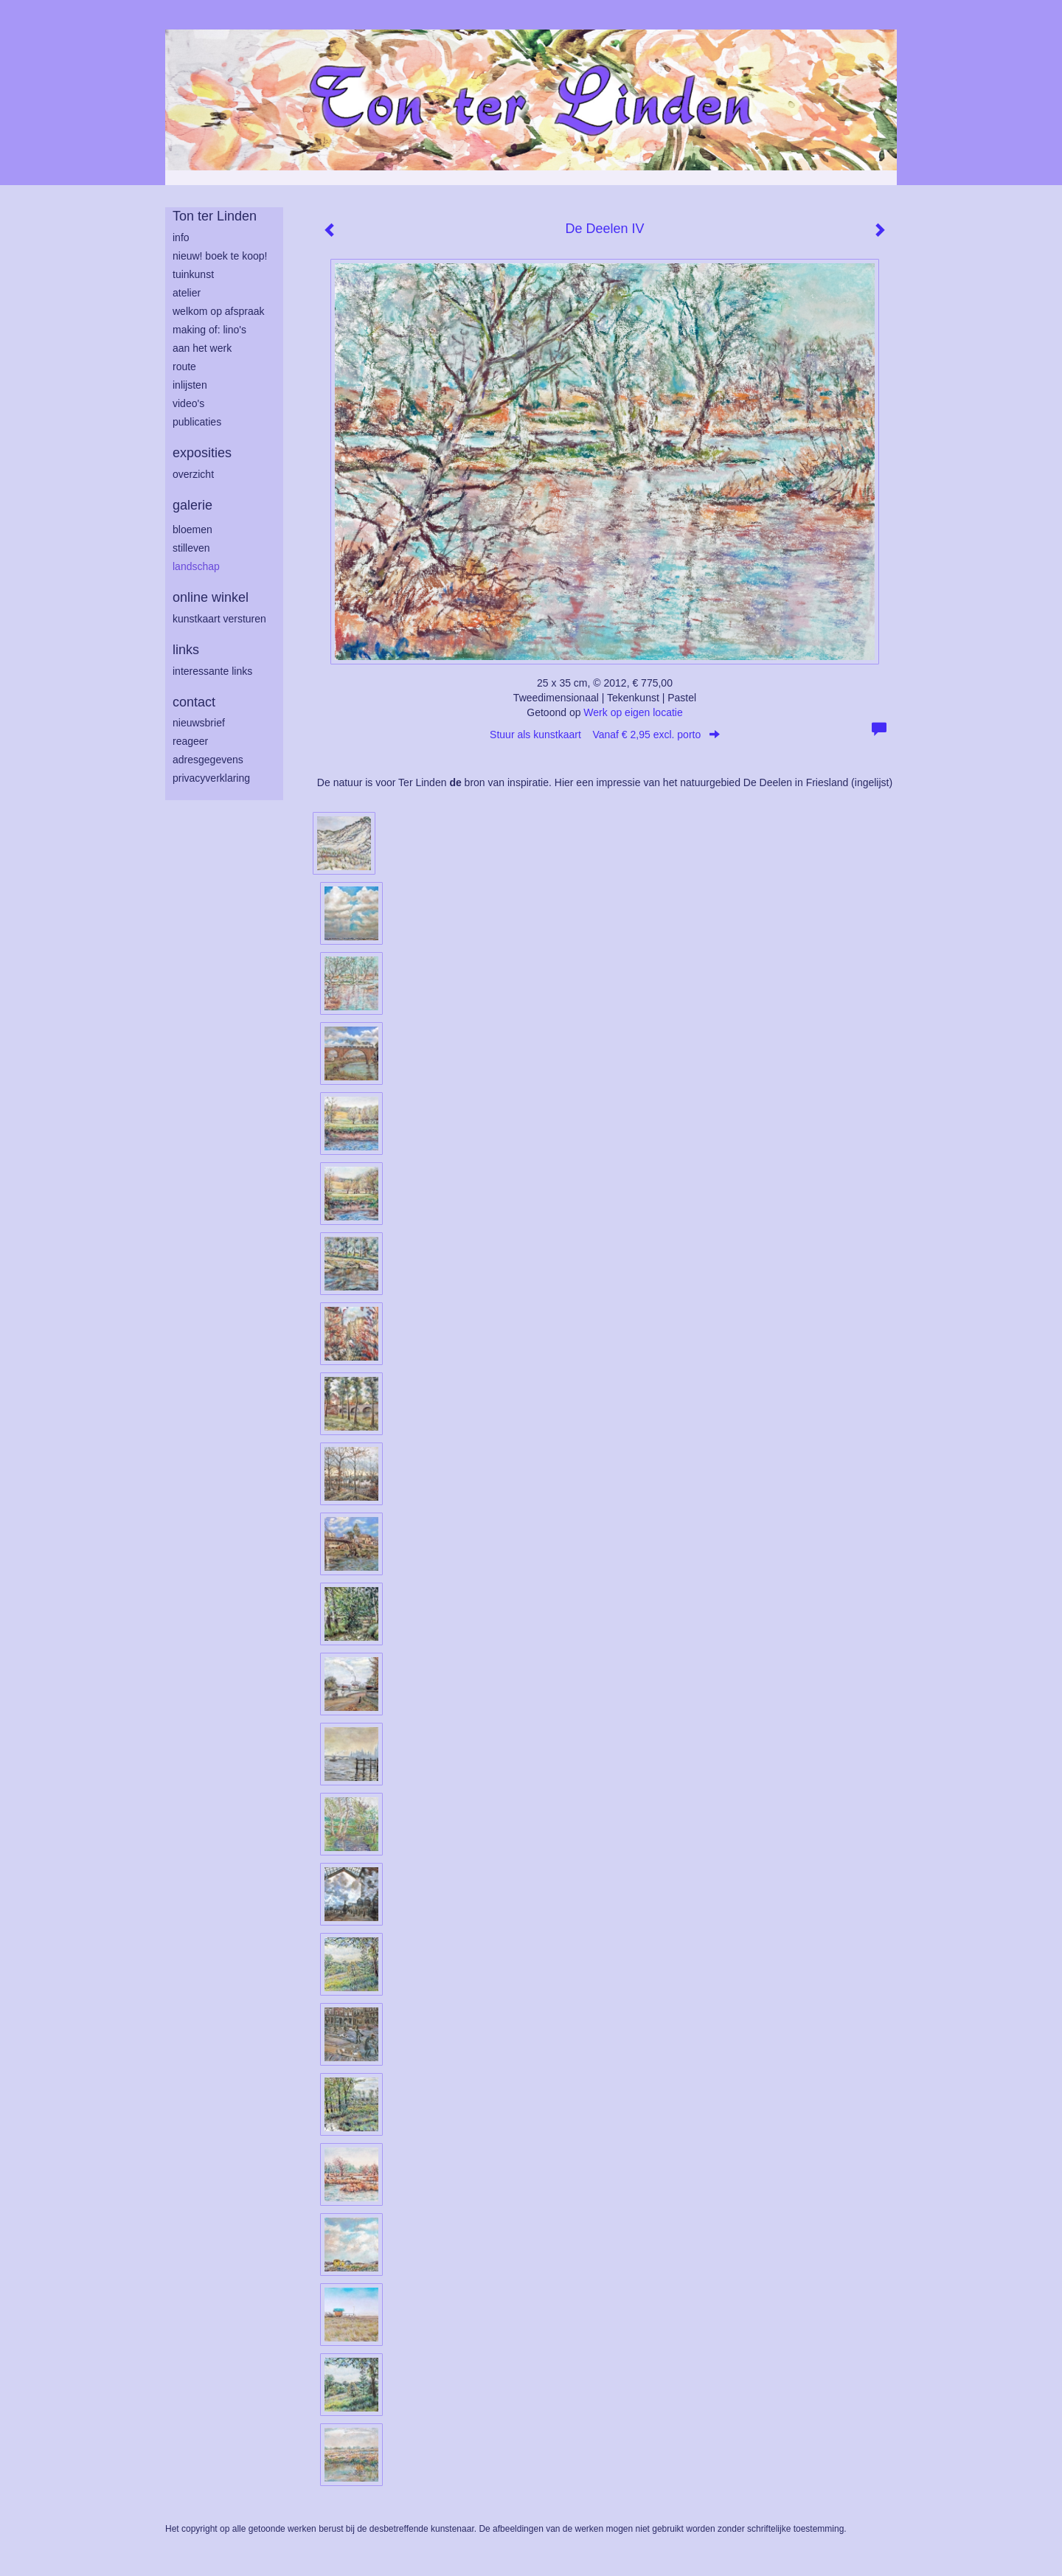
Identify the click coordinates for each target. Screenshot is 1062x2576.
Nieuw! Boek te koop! (220, 256)
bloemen (192, 529)
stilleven (191, 548)
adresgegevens (208, 759)
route (184, 366)
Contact (194, 702)
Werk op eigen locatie (632, 712)
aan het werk (202, 348)
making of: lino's (209, 330)
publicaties (197, 422)
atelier (187, 293)
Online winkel (211, 597)
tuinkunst (193, 274)
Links (186, 649)
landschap (196, 566)
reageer (190, 741)
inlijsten (190, 385)
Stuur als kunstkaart (605, 734)
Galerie (192, 505)
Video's (188, 403)
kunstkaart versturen (219, 619)
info (181, 237)
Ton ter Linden (215, 216)
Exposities (202, 452)
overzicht (193, 474)
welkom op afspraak (219, 311)
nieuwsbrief (199, 723)
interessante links (212, 671)
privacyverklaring (211, 778)
